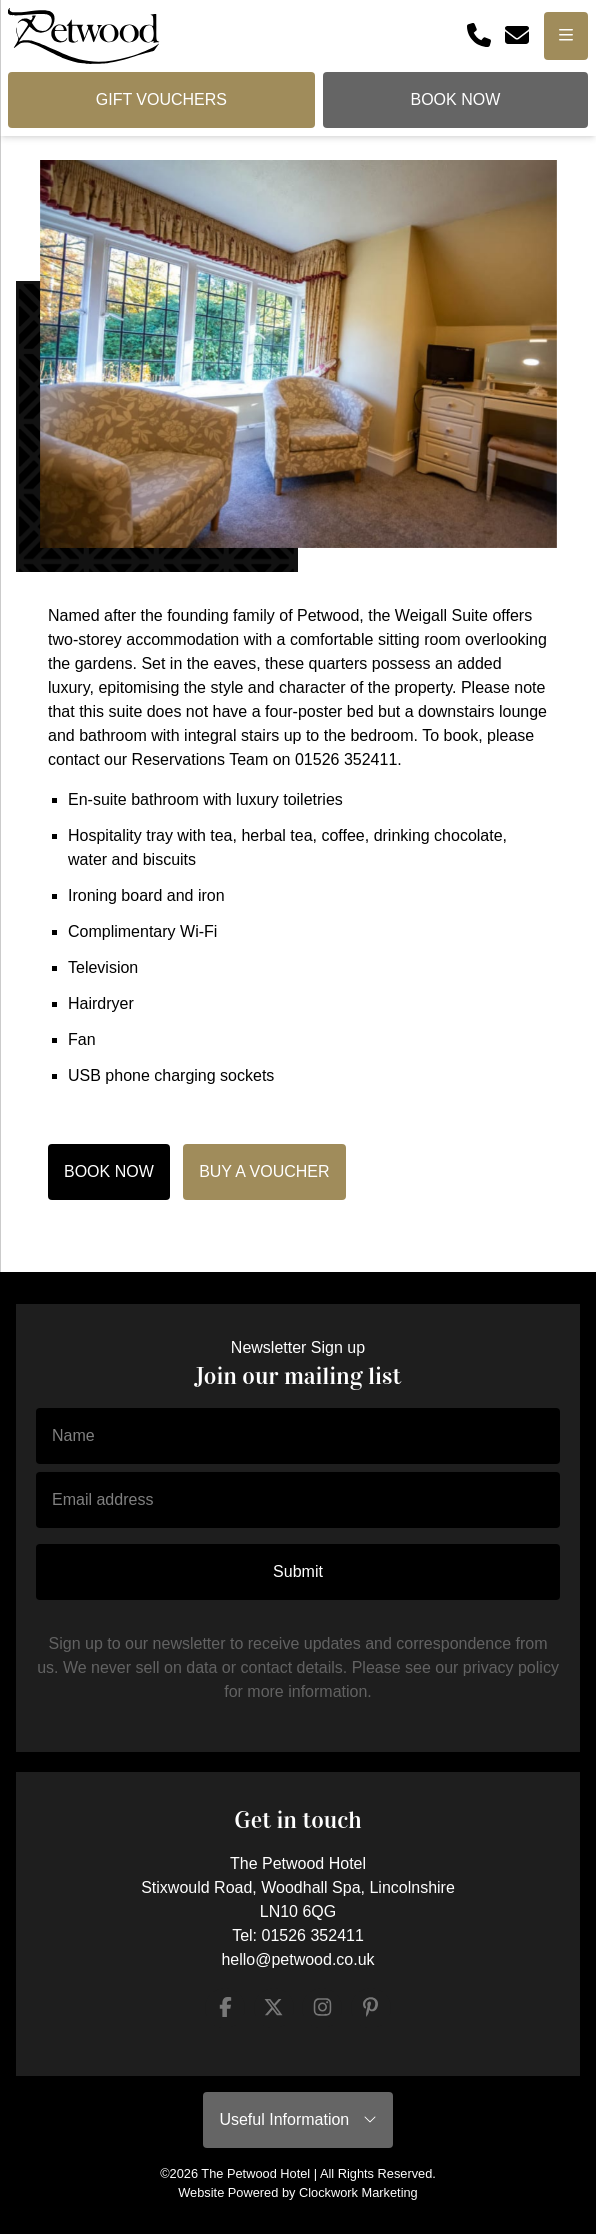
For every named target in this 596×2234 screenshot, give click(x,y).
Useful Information (297, 2119)
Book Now (455, 99)
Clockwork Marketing (358, 2192)
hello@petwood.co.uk (297, 1959)
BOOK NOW (109, 1171)
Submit (298, 1571)
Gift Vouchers (161, 99)
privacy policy (511, 1667)
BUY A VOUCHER (264, 1171)
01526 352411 (313, 1935)
